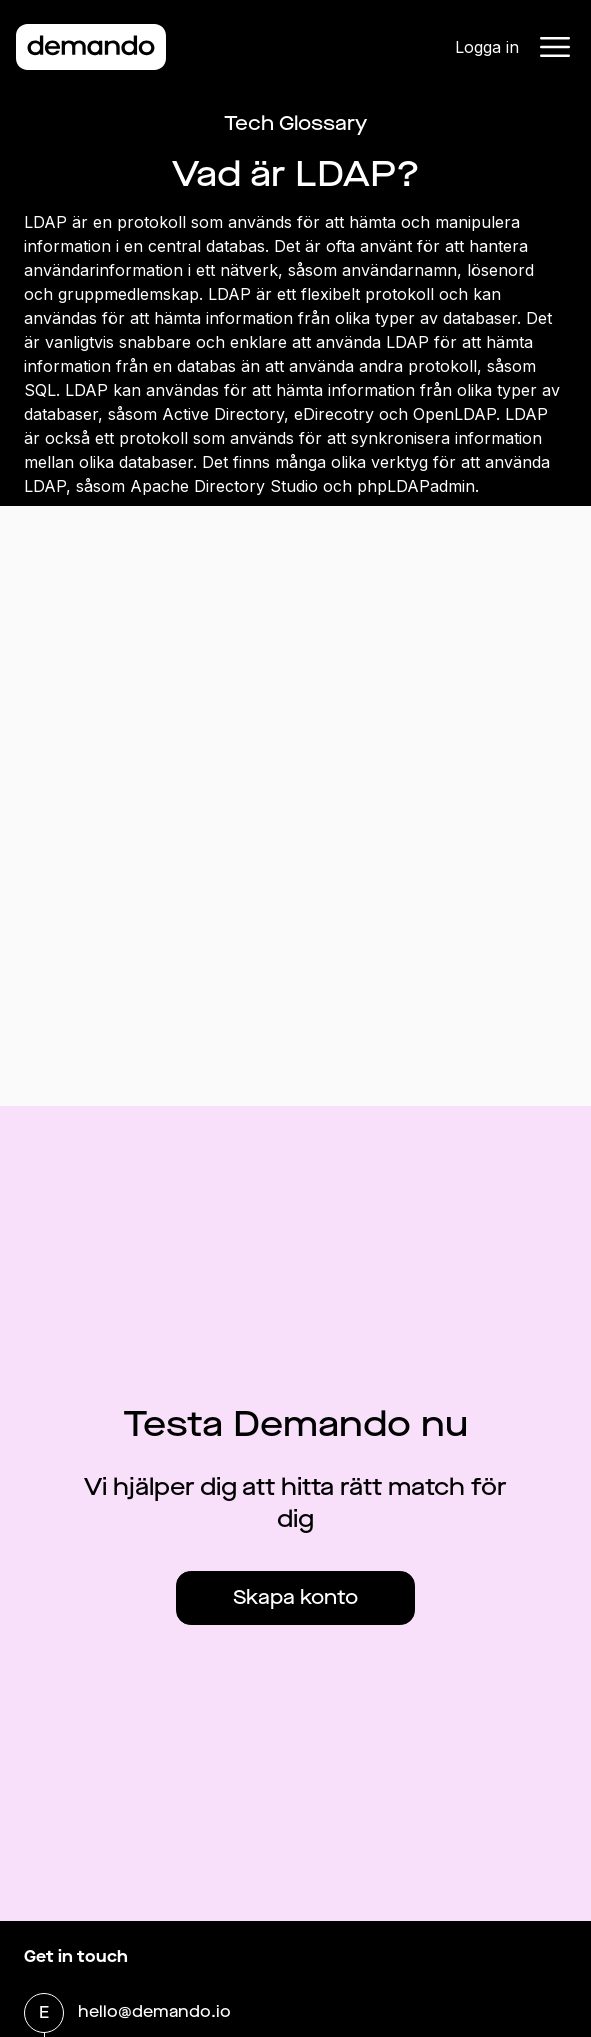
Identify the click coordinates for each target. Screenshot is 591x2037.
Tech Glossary (295, 123)
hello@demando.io (154, 2013)
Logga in (487, 47)
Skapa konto (295, 1597)
